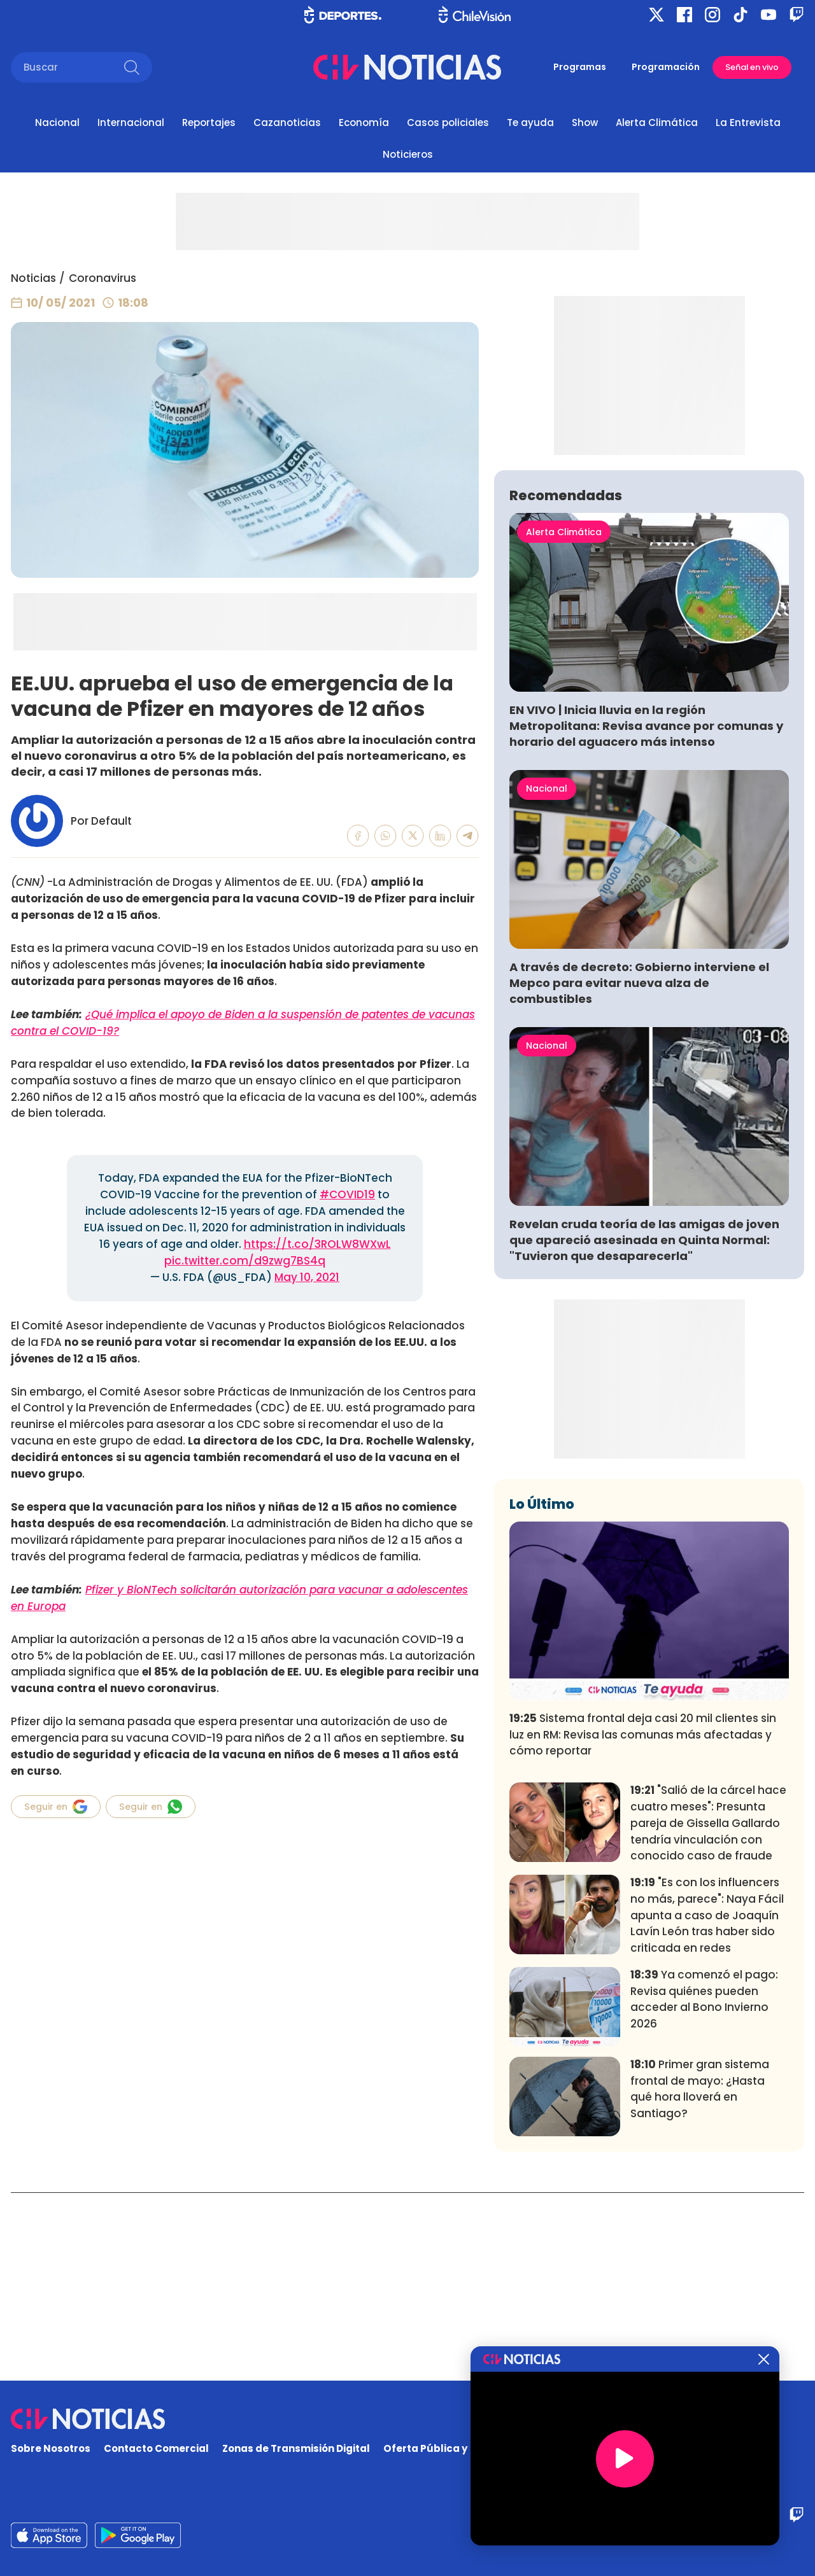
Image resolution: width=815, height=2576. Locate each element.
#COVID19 (347, 1194)
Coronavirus (102, 278)
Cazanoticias (287, 122)
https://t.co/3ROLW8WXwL (317, 1244)
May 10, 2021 (306, 1277)
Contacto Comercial (156, 2449)
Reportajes (209, 122)
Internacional (130, 122)
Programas (579, 66)
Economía (364, 122)
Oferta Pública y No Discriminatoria (474, 2449)
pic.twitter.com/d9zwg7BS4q (244, 1260)
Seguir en (55, 1806)
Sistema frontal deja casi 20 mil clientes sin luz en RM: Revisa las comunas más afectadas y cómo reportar (642, 1923)
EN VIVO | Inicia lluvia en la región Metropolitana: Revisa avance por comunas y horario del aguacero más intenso (646, 914)
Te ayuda (530, 122)
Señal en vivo (752, 67)
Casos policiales (448, 122)
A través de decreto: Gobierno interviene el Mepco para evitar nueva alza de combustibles (639, 1171)
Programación (666, 66)
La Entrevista (748, 122)
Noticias (33, 278)
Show (585, 122)
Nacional (57, 122)
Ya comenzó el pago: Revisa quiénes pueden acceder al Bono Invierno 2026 (704, 2187)
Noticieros (408, 154)
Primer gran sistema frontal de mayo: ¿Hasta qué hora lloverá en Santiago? (699, 2277)
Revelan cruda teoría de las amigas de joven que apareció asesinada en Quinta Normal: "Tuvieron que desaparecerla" (644, 1428)
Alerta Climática (657, 122)
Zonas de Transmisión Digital (296, 2449)
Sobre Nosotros (50, 2449)
